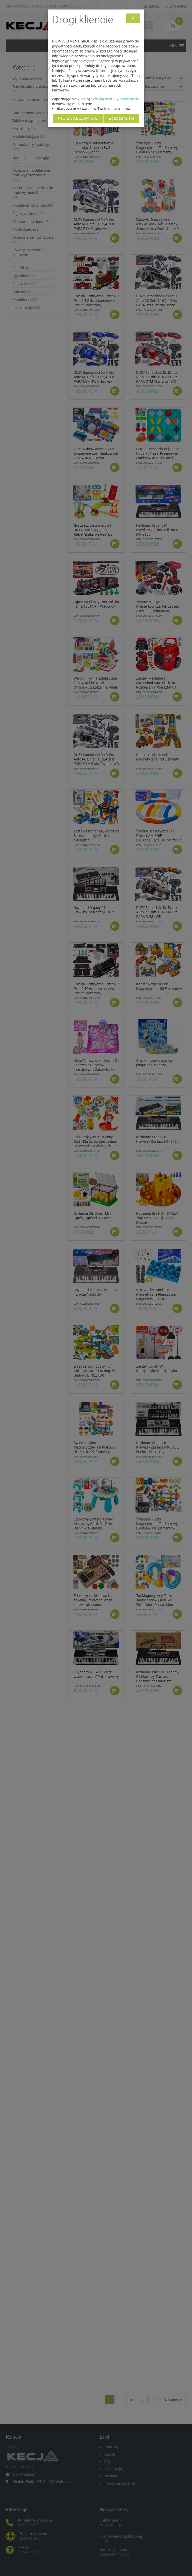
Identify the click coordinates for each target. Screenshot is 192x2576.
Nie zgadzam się (78, 118)
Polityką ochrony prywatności (115, 98)
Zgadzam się (121, 118)
